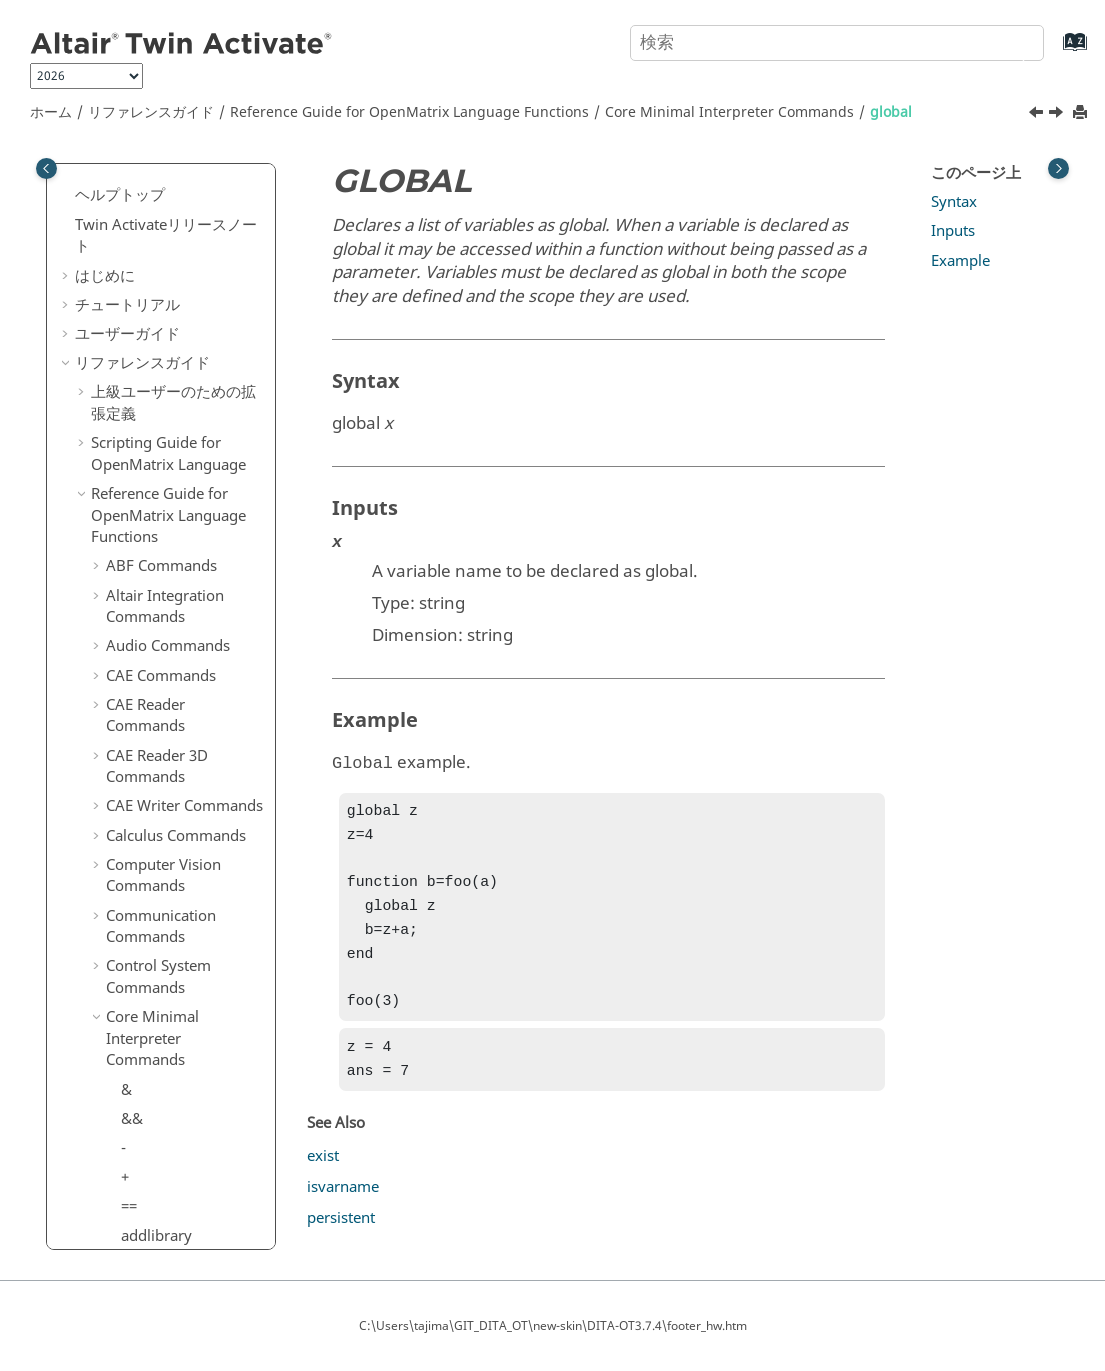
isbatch (145, 761)
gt (128, 527)
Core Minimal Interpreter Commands (729, 112)
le (127, 1112)
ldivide (144, 1083)
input (139, 674)
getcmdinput (165, 323)
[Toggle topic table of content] (1058, 168)
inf (130, 644)
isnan (139, 878)
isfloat (142, 790)
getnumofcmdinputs (191, 381)
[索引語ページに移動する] (1054, 51)
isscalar (146, 937)
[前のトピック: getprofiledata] (1038, 115)
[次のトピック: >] (1058, 115)
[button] (113, 178)
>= (129, 498)
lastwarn (150, 1054)
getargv (147, 293)
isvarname (157, 966)
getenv (144, 352)
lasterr (143, 1024)
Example (960, 261)
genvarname (164, 235)
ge (129, 206)
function (149, 177)
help (136, 557)
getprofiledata (169, 410)
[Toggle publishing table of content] (46, 168)
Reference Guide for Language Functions (409, 112)
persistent (341, 1240)
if (125, 615)
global (891, 112)
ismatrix (149, 849)
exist (323, 1178)
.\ (126, 1171)
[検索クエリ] (837, 43)
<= (129, 1229)
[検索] (1008, 41)
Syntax (954, 202)
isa (130, 732)
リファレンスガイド (151, 112)
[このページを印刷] (1082, 113)
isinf (135, 820)
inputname (158, 703)
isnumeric (155, 907)
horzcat (146, 586)
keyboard (153, 995)
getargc (147, 264)
